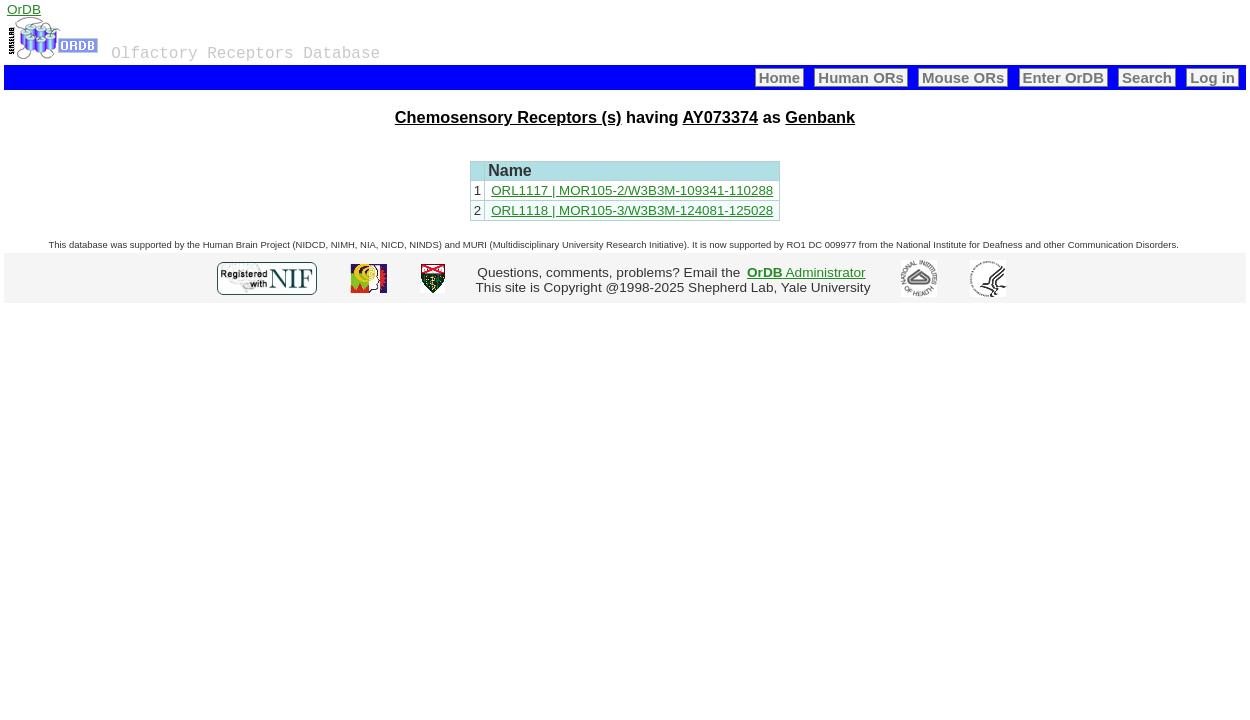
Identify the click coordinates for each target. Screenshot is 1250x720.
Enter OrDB (1063, 77)
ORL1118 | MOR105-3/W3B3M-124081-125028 (632, 210)
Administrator (806, 272)
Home (780, 77)
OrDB (24, 9)
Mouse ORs (963, 77)
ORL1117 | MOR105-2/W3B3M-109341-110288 (632, 190)
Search (1147, 77)
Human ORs (861, 77)
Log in (1212, 77)
